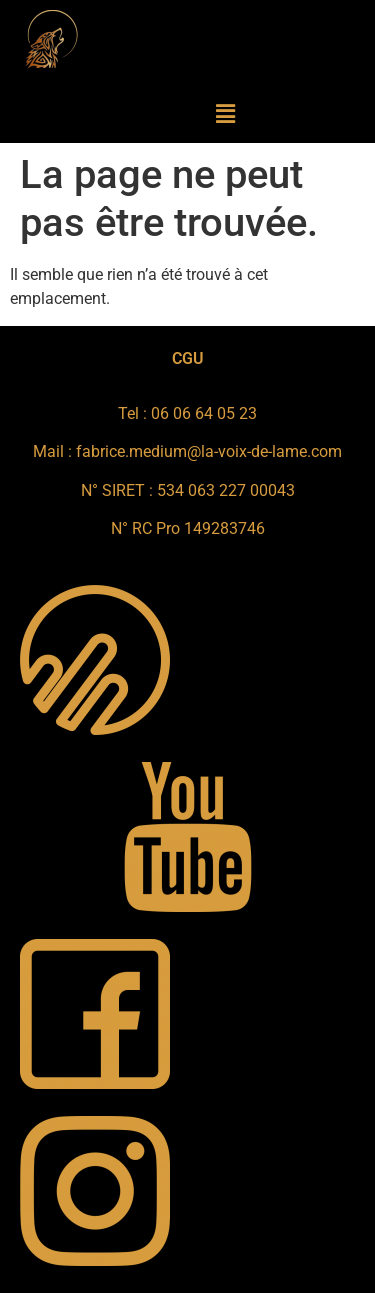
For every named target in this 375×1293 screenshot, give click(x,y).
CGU (188, 358)
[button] (226, 114)
